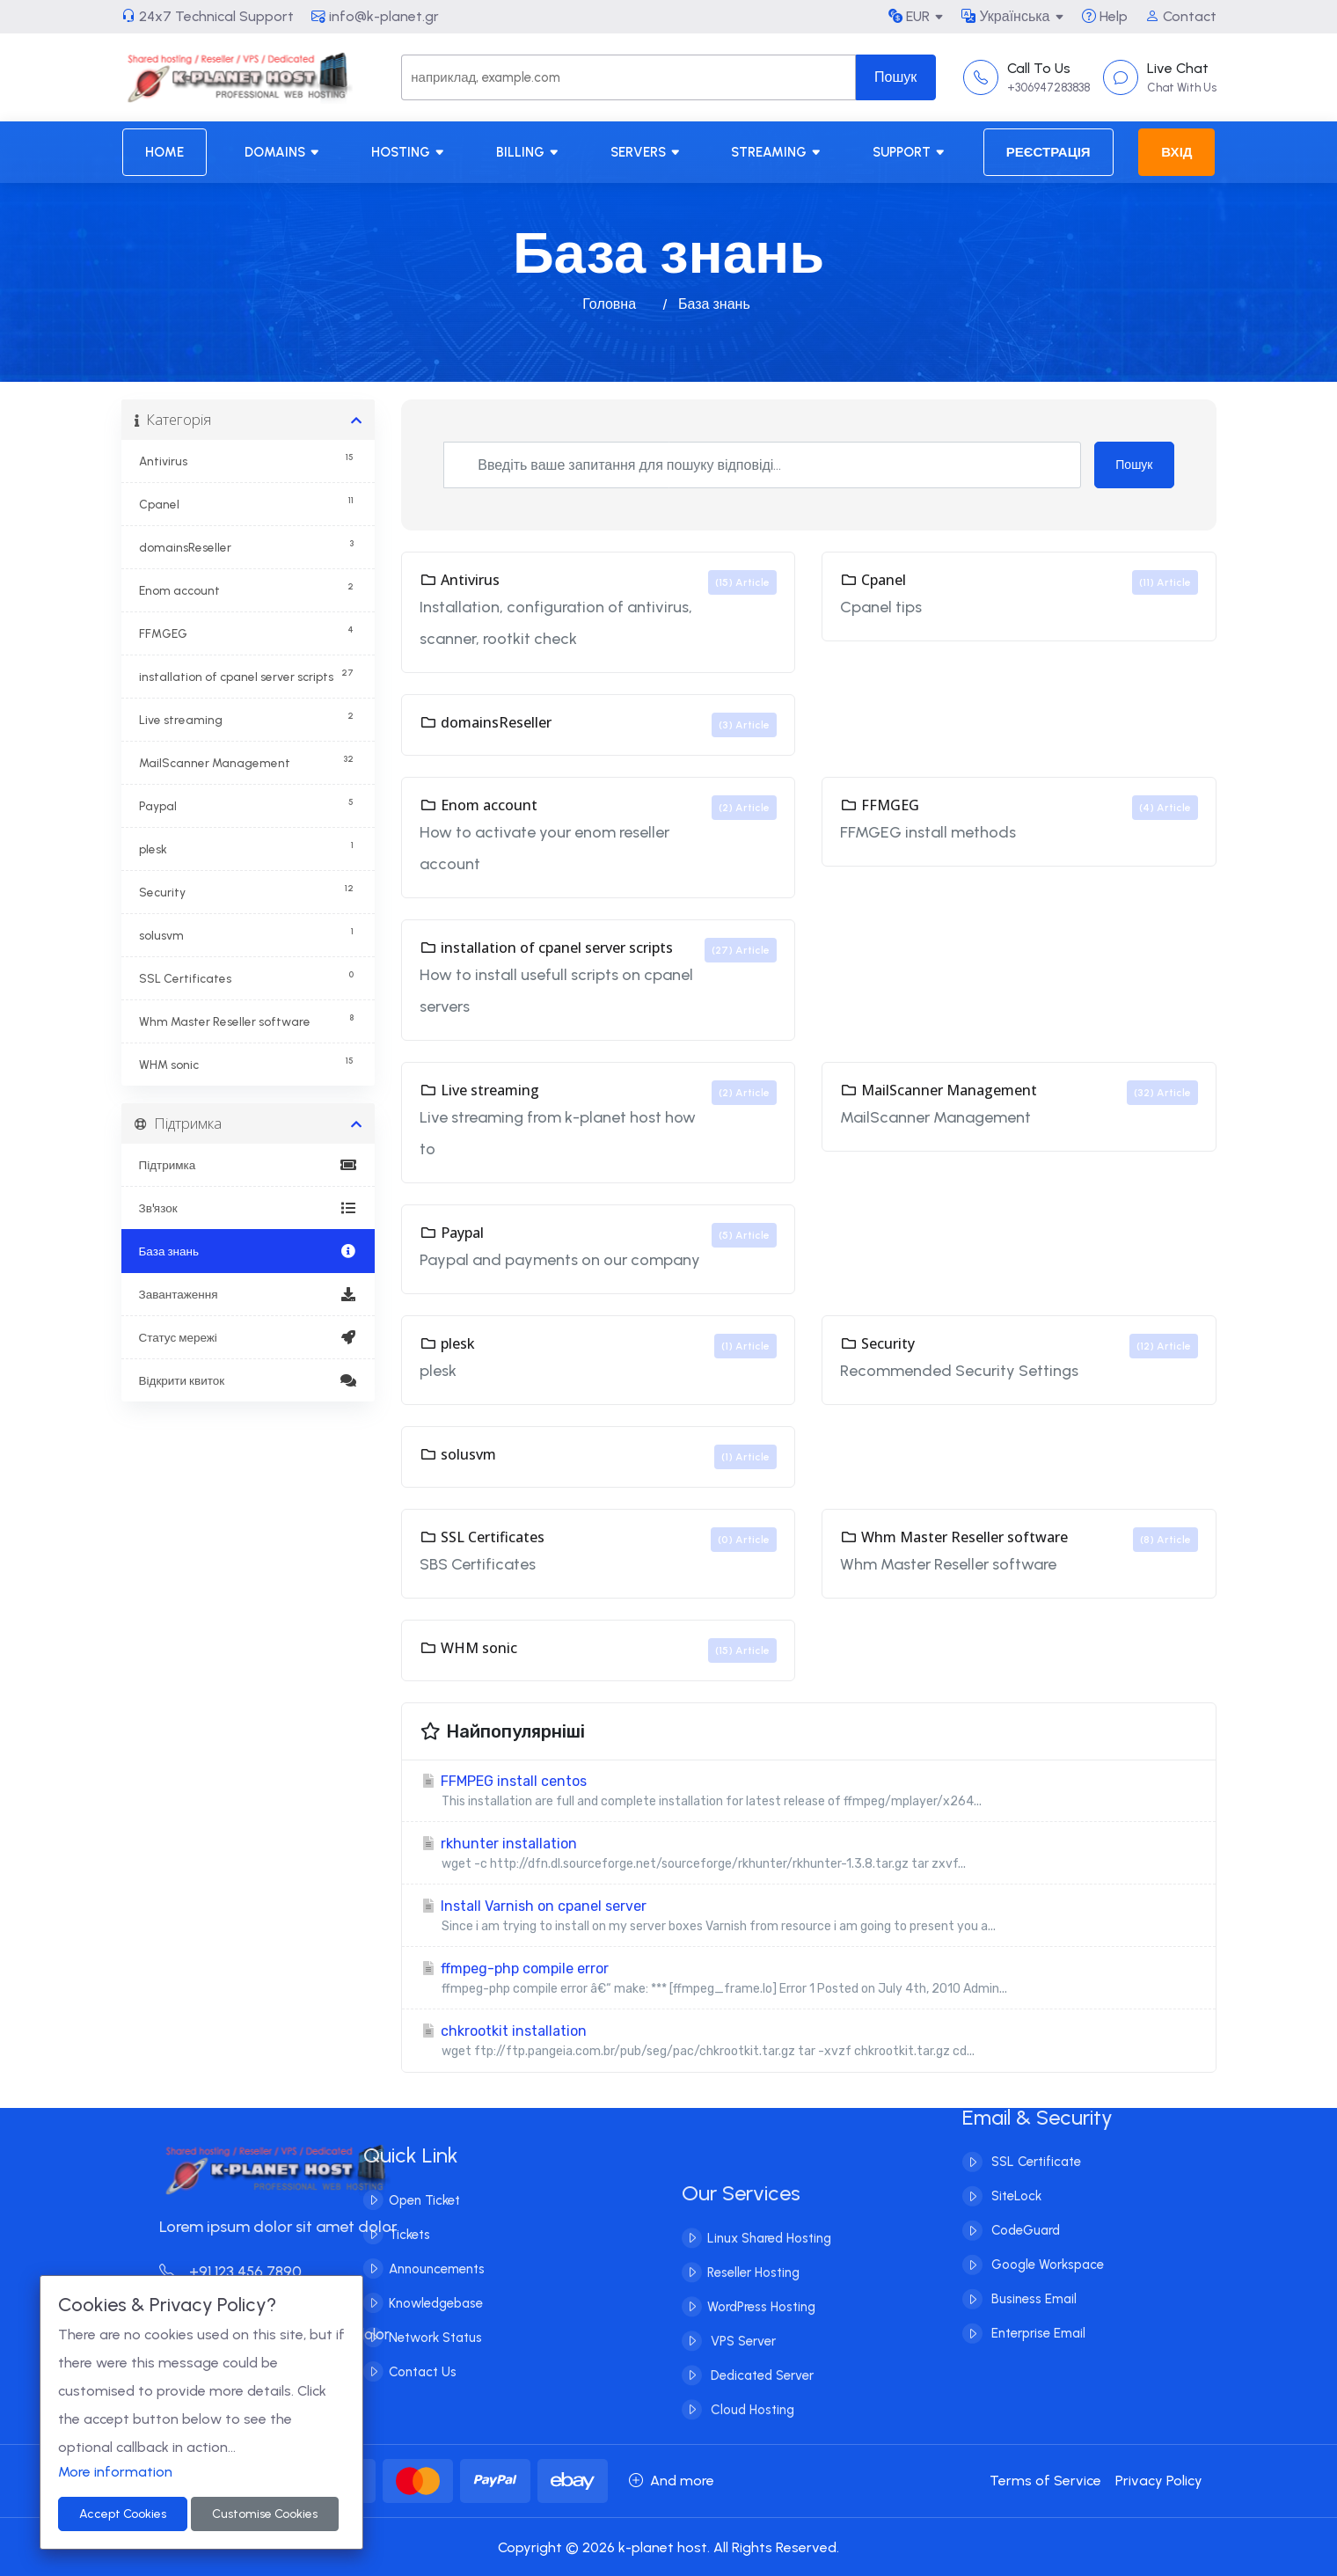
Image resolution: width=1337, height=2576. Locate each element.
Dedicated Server (760, 2412)
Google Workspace (1046, 2228)
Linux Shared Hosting (769, 2275)
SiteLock (1014, 2160)
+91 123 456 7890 (267, 2271)
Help (1105, 16)
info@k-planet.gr (375, 16)
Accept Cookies (122, 2513)
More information (115, 2471)
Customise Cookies (265, 2513)
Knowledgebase (399, 2303)
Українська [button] (1005, 16)
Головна (609, 304)
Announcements (400, 2269)
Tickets (372, 2235)
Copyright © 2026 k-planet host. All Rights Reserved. (668, 2547)
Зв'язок (248, 1207)
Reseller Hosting (753, 2309)
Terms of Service (1045, 2480)
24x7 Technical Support (207, 16)
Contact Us (386, 2372)
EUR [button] (909, 16)
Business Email (1032, 2263)
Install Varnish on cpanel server (808, 1917)
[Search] (628, 77)
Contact (1180, 16)
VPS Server (741, 2378)
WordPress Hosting (761, 2344)
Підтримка (248, 1164)
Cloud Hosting (750, 2447)
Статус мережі (248, 1337)
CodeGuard (1024, 2194)
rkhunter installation (808, 1854)
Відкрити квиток (248, 1380)
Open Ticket (387, 2200)
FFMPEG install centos (808, 1792)
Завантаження (248, 1294)
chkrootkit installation (808, 2041)
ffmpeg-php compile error (808, 1979)
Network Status (398, 2337)
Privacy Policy (1158, 2480)
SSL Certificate (1034, 2125)
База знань (248, 1251)
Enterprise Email (1036, 2297)
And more (671, 2480)
